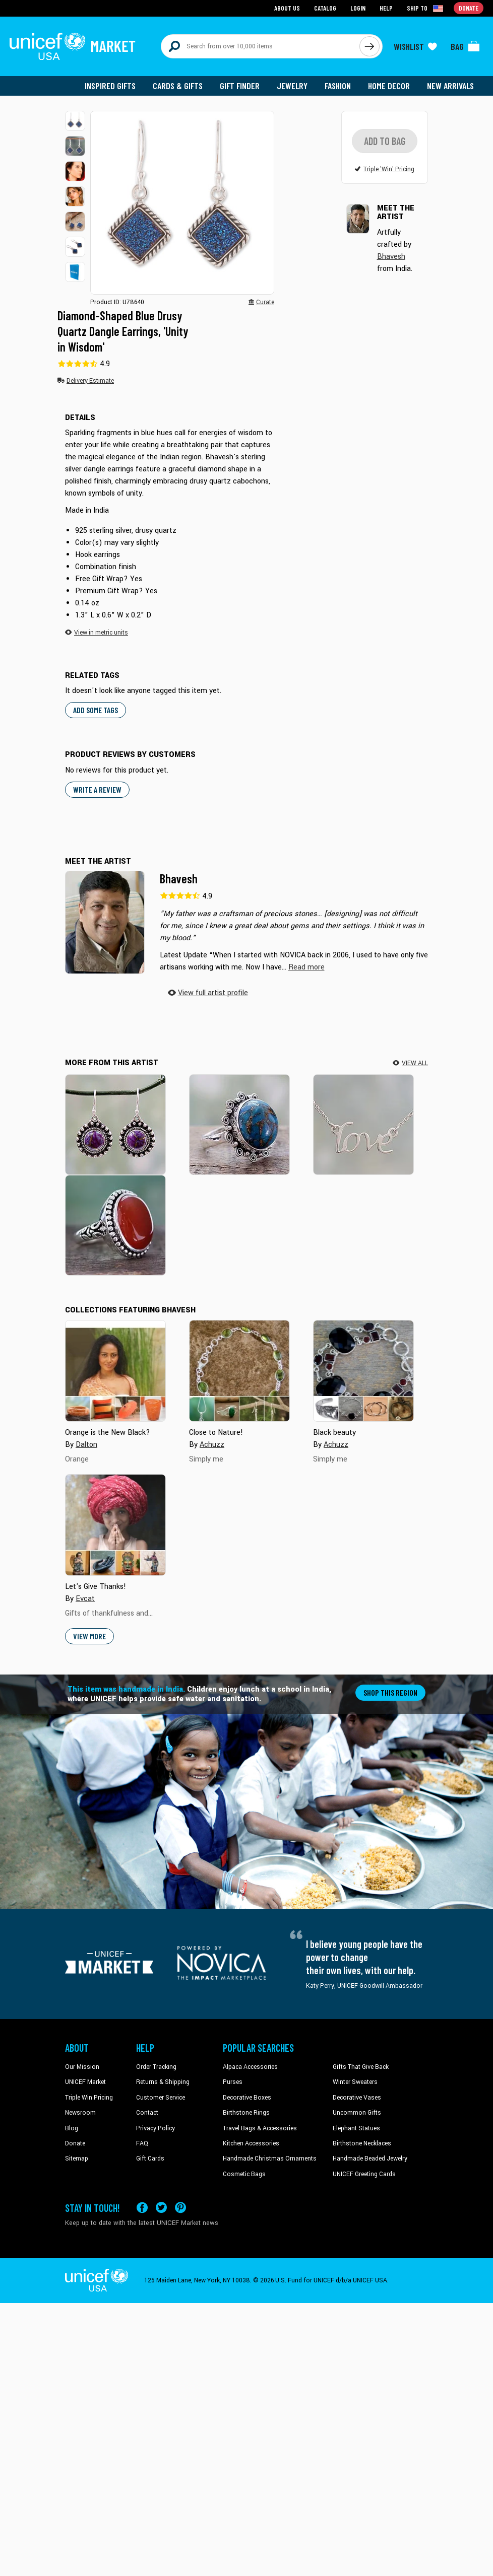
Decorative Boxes (247, 2098)
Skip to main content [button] (246, 0)
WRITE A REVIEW (97, 790)
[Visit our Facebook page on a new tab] (142, 2208)
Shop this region (390, 1693)
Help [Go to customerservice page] (386, 8)
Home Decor (389, 85)
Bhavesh (179, 880)
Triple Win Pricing (89, 2098)
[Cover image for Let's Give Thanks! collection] (115, 1526)
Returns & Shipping (163, 2082)
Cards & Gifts (178, 85)
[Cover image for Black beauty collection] (363, 1372)
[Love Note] (363, 1125)
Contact (147, 2113)
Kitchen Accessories (251, 2144)
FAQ (142, 2144)
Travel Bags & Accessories (260, 2129)
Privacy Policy (155, 2129)
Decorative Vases (357, 2098)
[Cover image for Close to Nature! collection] (239, 1372)
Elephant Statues (356, 2129)
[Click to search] (369, 46)
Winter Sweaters (355, 2082)
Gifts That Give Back (361, 2067)
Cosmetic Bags (244, 2175)
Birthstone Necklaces (362, 2144)
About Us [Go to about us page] (287, 8)
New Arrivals (450, 85)
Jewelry (292, 85)
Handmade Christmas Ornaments (270, 2159)
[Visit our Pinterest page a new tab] (180, 2208)
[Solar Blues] (239, 1125)
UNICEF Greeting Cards (364, 2175)
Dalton (86, 1445)
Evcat (85, 1599)
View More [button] (89, 1637)
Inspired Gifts (110, 85)
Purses (232, 2082)
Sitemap (76, 2159)
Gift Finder (240, 85)
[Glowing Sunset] (115, 1226)
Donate (75, 2144)
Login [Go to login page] (357, 8)
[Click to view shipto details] (426, 8)
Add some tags (95, 711)
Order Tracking (156, 2067)
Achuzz (212, 1445)
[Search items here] (260, 46)
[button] (75, 121)
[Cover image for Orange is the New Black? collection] (115, 1372)
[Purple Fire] (115, 1125)
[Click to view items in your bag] (465, 46)
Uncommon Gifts (357, 2113)
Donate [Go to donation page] (468, 8)
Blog (71, 2129)
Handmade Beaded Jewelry (370, 2159)
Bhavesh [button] (391, 267)
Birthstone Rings (246, 2113)
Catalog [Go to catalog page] (325, 8)
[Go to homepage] (73, 46)
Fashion (338, 85)
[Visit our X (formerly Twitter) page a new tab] (161, 2208)
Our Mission (82, 2067)
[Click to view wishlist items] (415, 46)
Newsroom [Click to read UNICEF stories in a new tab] (80, 2113)
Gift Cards (150, 2159)
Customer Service (160, 2098)
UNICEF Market (85, 2082)
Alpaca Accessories (250, 2067)
